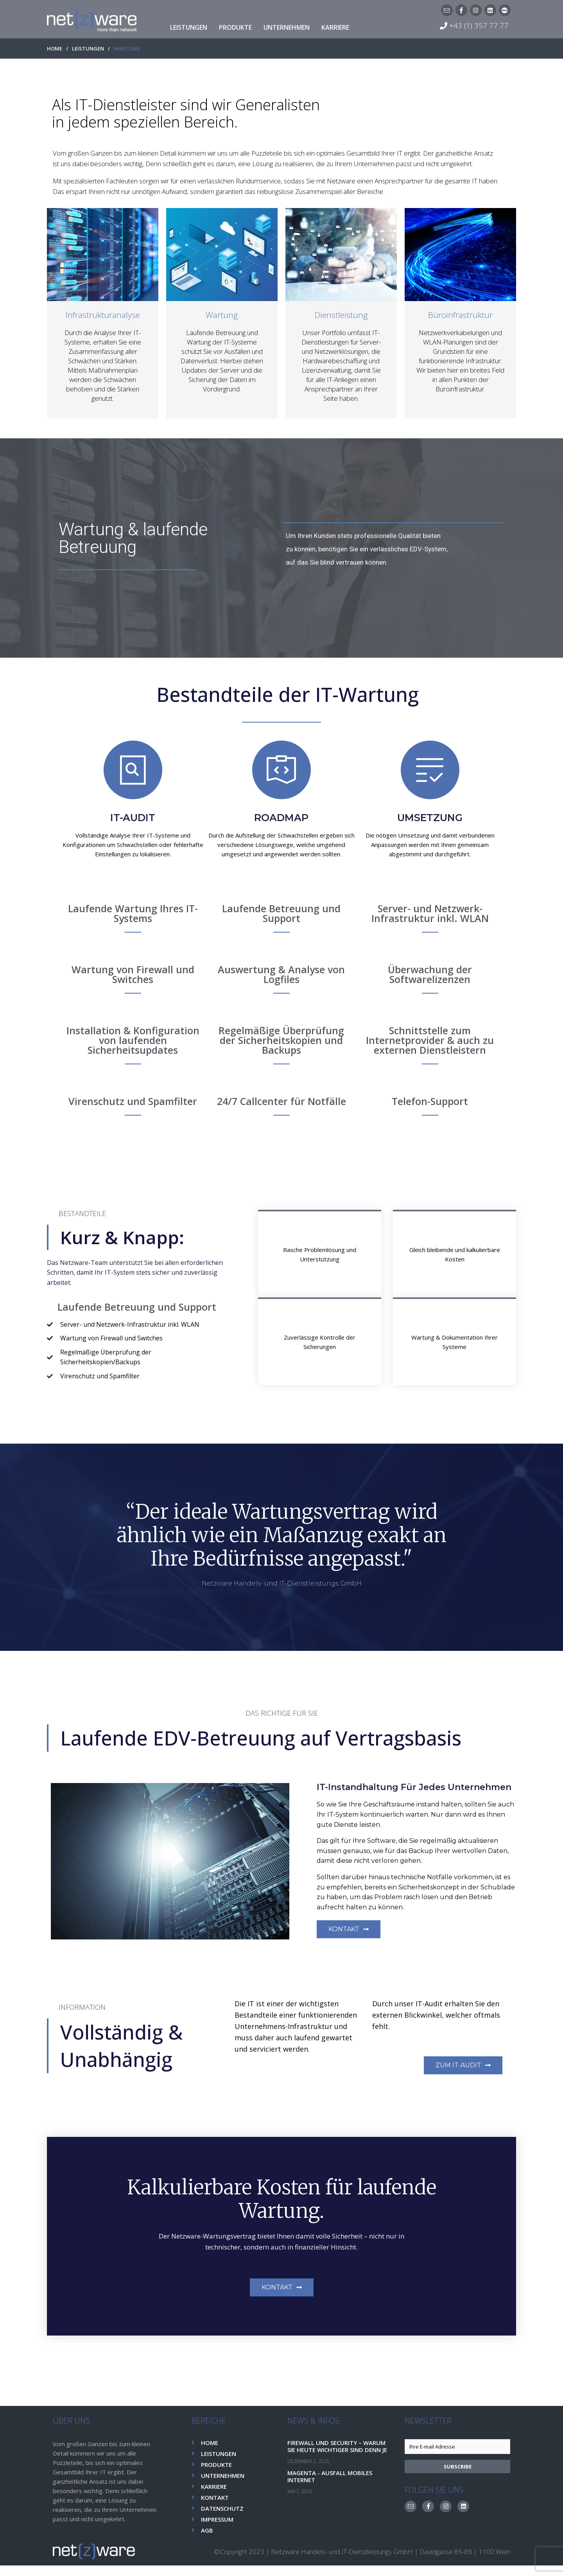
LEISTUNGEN (88, 49)
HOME (54, 49)
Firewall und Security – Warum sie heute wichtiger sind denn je (339, 2460)
